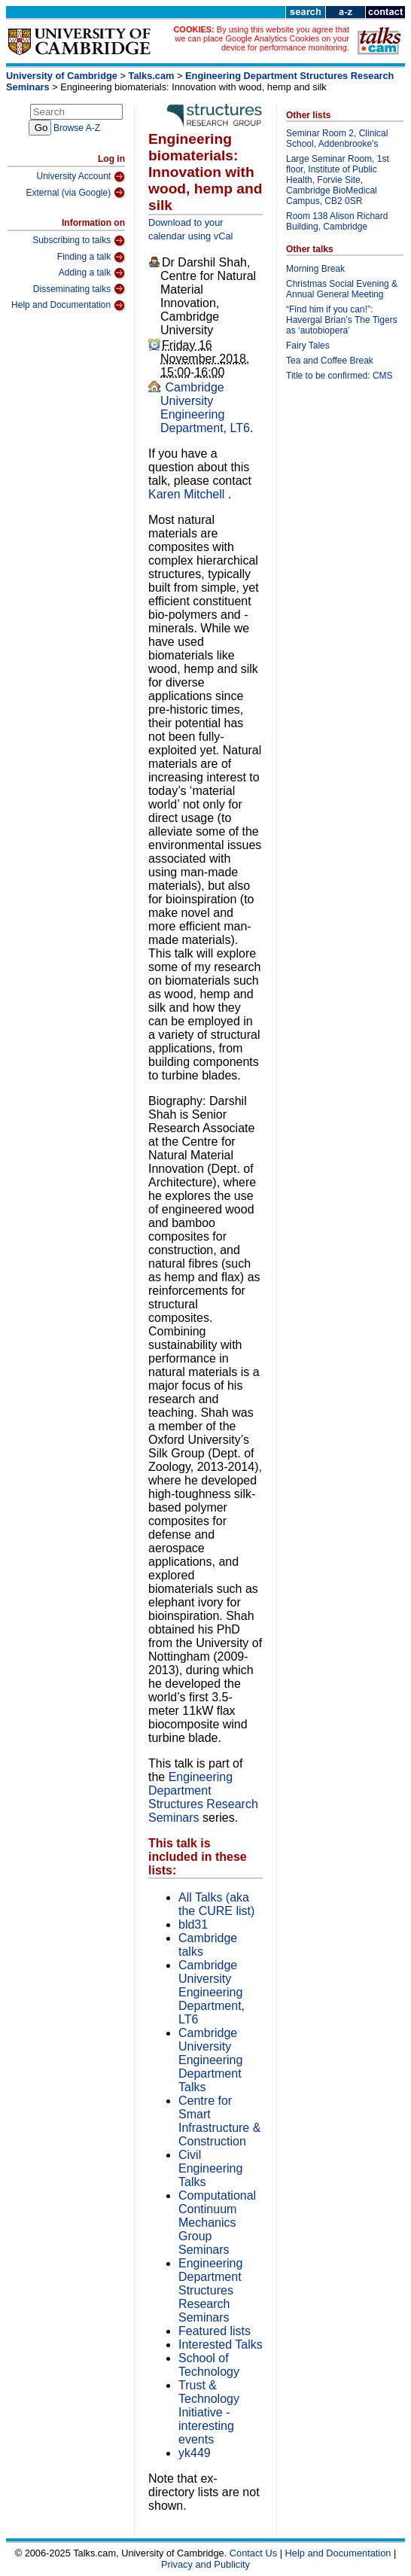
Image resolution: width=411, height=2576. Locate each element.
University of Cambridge (61, 75)
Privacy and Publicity (205, 2564)
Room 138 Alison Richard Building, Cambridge (337, 221)
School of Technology (208, 2365)
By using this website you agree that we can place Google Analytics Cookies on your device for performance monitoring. (262, 38)
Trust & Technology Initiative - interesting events (208, 2412)
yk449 (194, 2453)
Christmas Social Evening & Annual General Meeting (341, 289)
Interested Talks (220, 2344)
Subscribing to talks (78, 241)
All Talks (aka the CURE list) (216, 1904)
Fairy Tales (308, 345)
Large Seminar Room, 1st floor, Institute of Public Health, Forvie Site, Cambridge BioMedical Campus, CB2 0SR (337, 180)
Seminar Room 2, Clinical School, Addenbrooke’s (337, 138)
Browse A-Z (76, 128)
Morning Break (315, 268)
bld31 (193, 1924)
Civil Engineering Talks (210, 2168)
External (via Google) (75, 193)
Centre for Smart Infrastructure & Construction (219, 2121)
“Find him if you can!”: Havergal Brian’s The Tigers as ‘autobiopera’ (341, 320)
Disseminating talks (79, 289)
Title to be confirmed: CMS (339, 375)
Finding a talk (91, 257)
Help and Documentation (68, 306)
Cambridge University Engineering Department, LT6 (205, 407)
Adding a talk (92, 273)
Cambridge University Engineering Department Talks (210, 2059)
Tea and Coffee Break (329, 360)
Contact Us (253, 2553)
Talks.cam (152, 75)
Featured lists (214, 2331)
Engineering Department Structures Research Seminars (203, 1797)
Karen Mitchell (188, 494)
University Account (80, 177)
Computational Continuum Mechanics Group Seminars (217, 2222)
